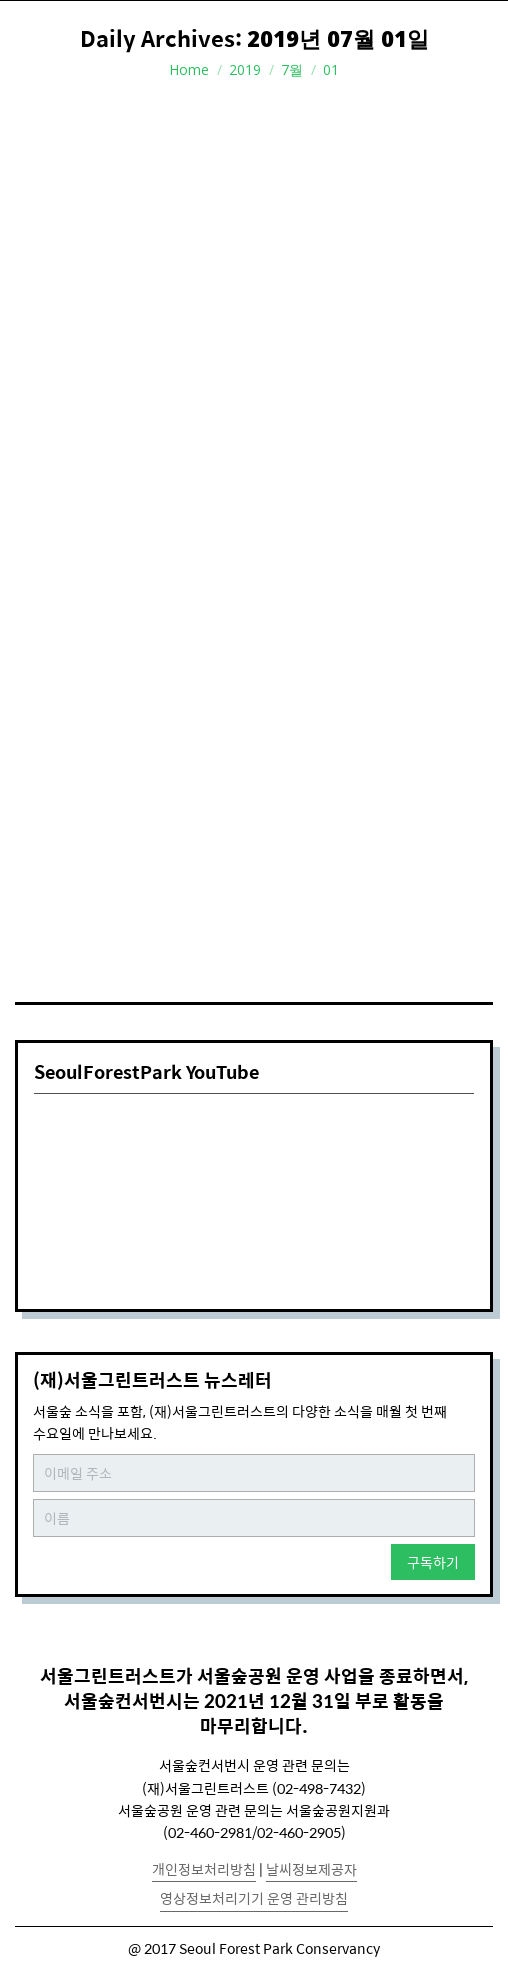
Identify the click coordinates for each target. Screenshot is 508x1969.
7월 (292, 69)
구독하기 (433, 1562)
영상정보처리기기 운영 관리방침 (254, 1898)
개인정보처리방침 (204, 1869)
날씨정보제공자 (311, 1869)
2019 (245, 69)
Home (189, 69)
